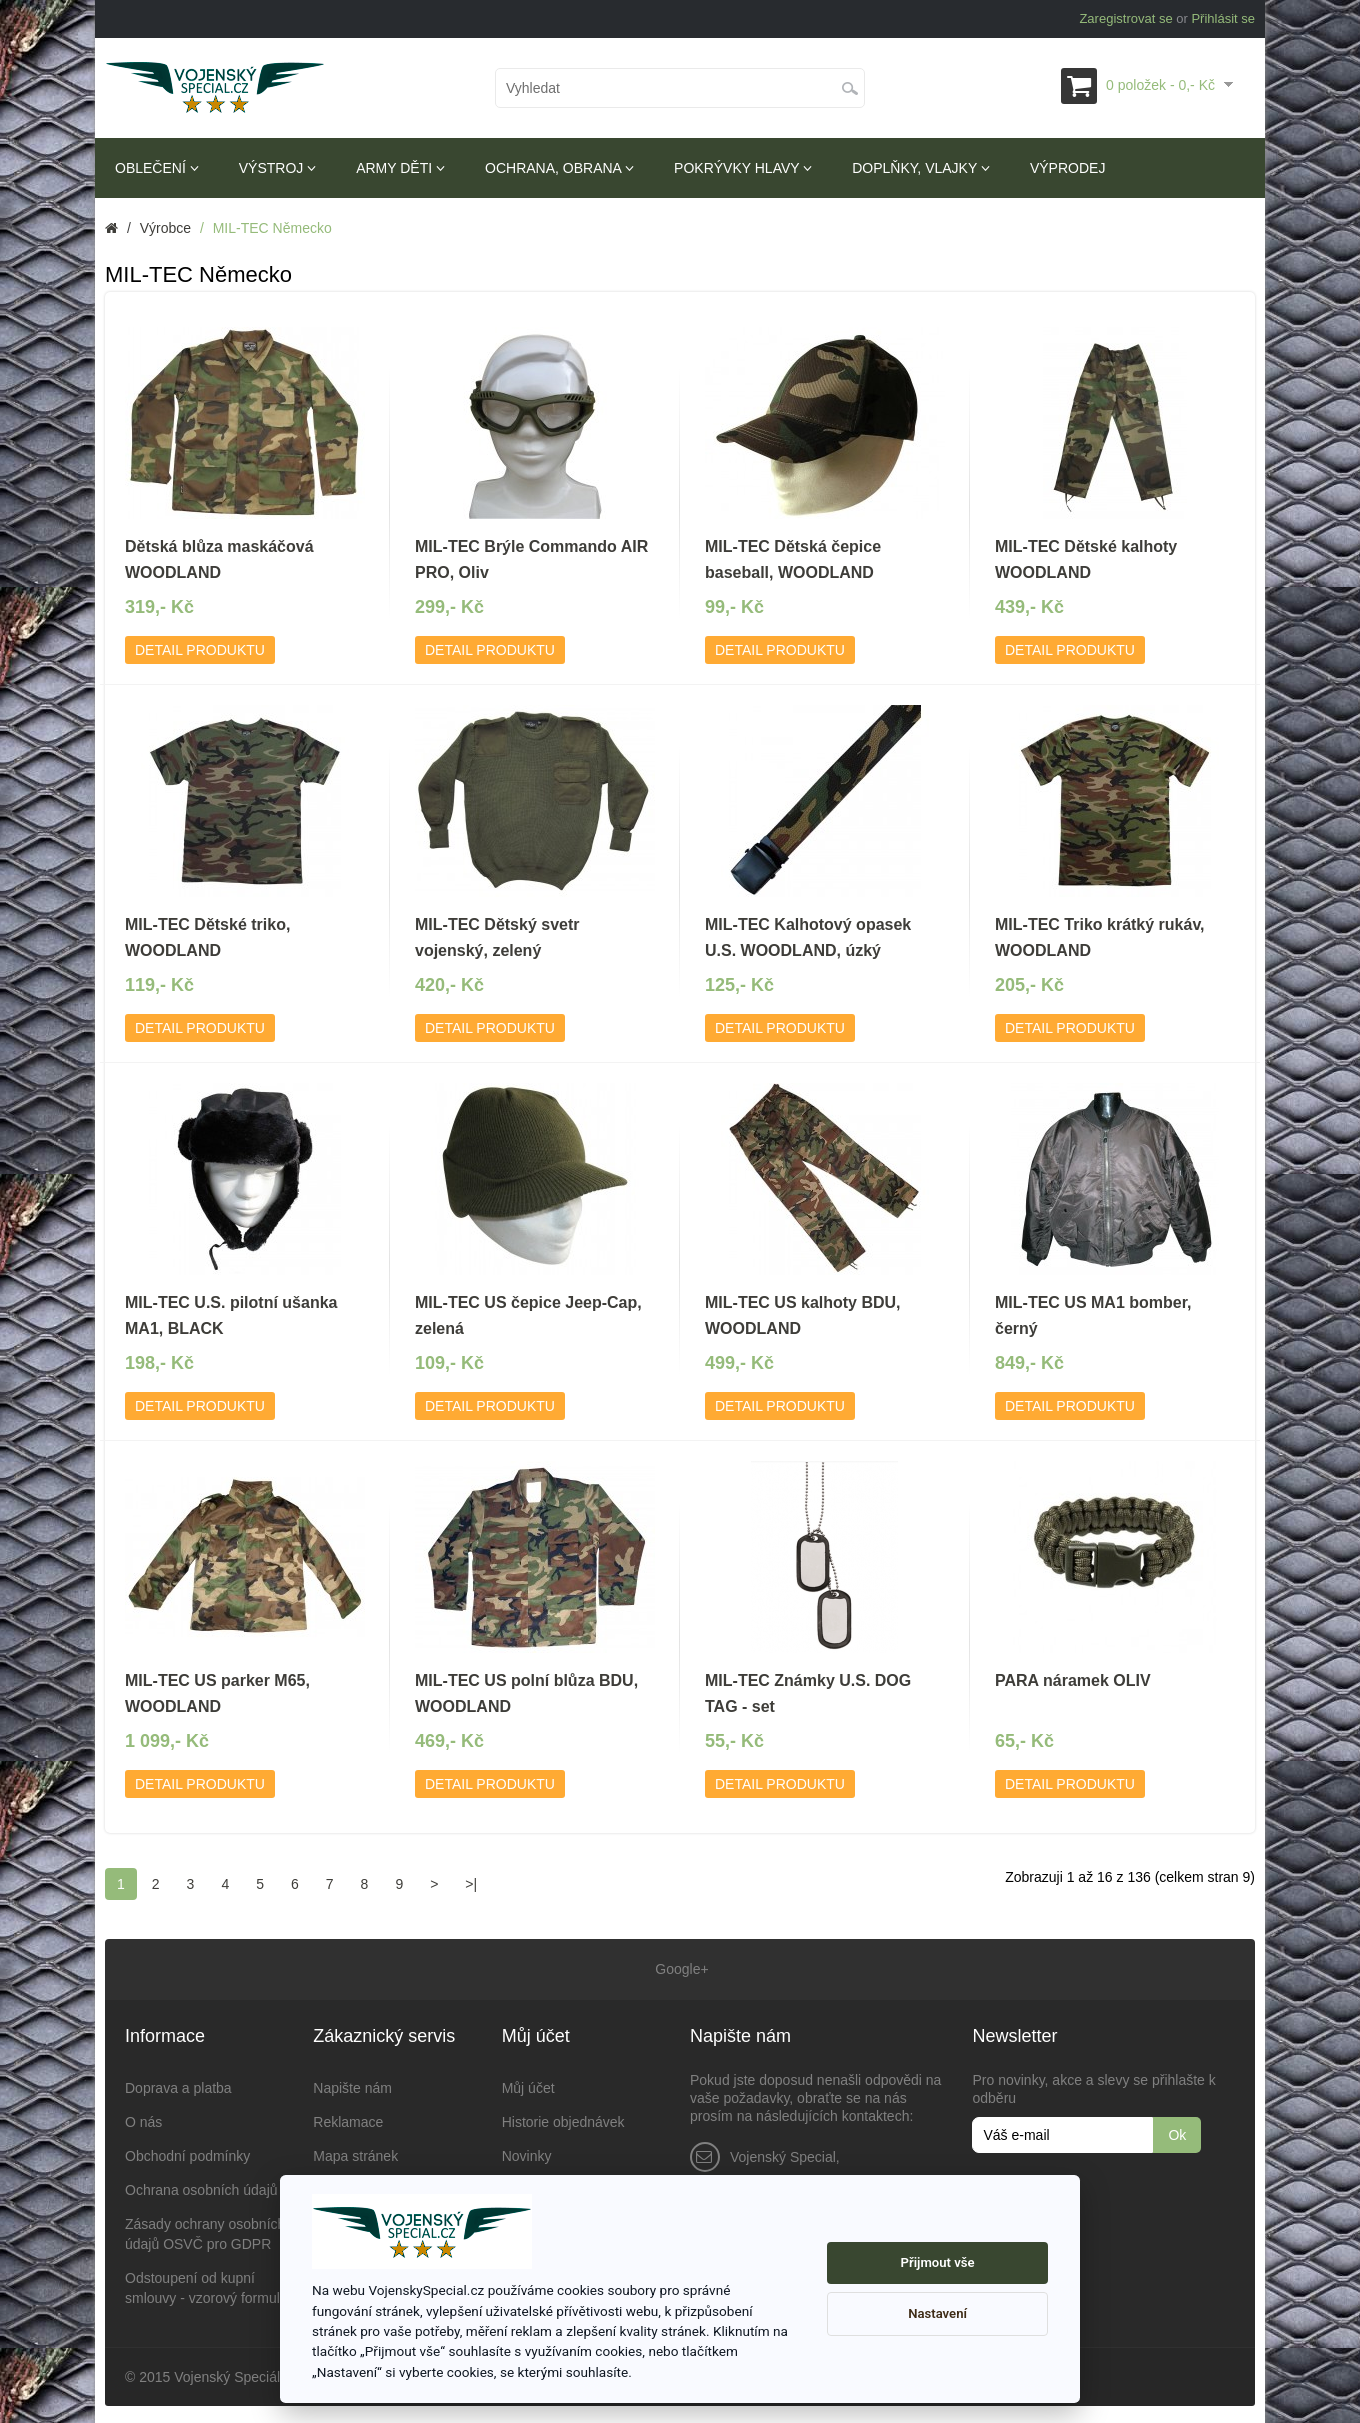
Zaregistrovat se (1125, 18)
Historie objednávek (563, 2119)
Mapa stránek (355, 2153)
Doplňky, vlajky (921, 168)
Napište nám (352, 2085)
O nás (143, 2119)
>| (471, 1884)
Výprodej (1067, 168)
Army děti (400, 168)
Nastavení (937, 2313)
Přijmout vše (938, 2262)
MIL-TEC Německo (272, 228)
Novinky (527, 2153)
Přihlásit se (1223, 18)
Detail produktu (200, 650)
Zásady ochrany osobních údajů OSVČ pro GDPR (205, 2231)
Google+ (679, 1968)
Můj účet (528, 2085)
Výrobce (165, 228)
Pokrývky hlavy (743, 168)
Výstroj (277, 168)
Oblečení (157, 168)
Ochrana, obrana (559, 168)
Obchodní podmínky (187, 2153)
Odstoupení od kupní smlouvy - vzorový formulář (208, 2285)
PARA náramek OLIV (1073, 1680)
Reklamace (348, 2119)
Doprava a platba (178, 2085)
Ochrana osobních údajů (201, 2187)
